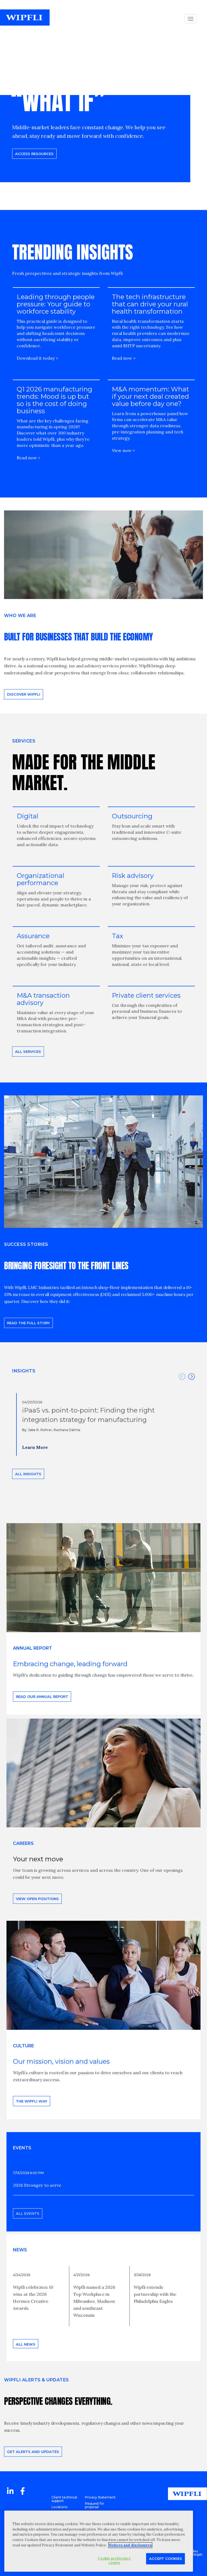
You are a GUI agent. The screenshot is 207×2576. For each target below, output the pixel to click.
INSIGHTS (23, 1370)
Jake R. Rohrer (40, 1430)
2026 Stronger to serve (37, 2185)
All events (27, 2213)
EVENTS (22, 2147)
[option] (103, 1424)
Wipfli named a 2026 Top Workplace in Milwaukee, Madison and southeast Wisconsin (94, 2301)
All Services (28, 1051)
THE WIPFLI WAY (31, 2101)
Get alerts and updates (33, 2451)
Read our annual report (42, 1696)
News (20, 2249)
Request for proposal (94, 2505)
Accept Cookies (165, 2558)
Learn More (35, 1447)
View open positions (37, 1899)
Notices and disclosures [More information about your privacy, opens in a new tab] (130, 2545)
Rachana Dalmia (67, 1430)
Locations (59, 2507)
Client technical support (64, 2499)
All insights (28, 1474)
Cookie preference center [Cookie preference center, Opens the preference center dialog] (114, 2560)
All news (25, 2344)
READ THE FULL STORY (28, 1323)
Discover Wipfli (23, 694)
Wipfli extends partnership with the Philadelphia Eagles (155, 2294)
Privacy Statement (100, 2497)
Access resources (34, 154)
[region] (98, 2541)
